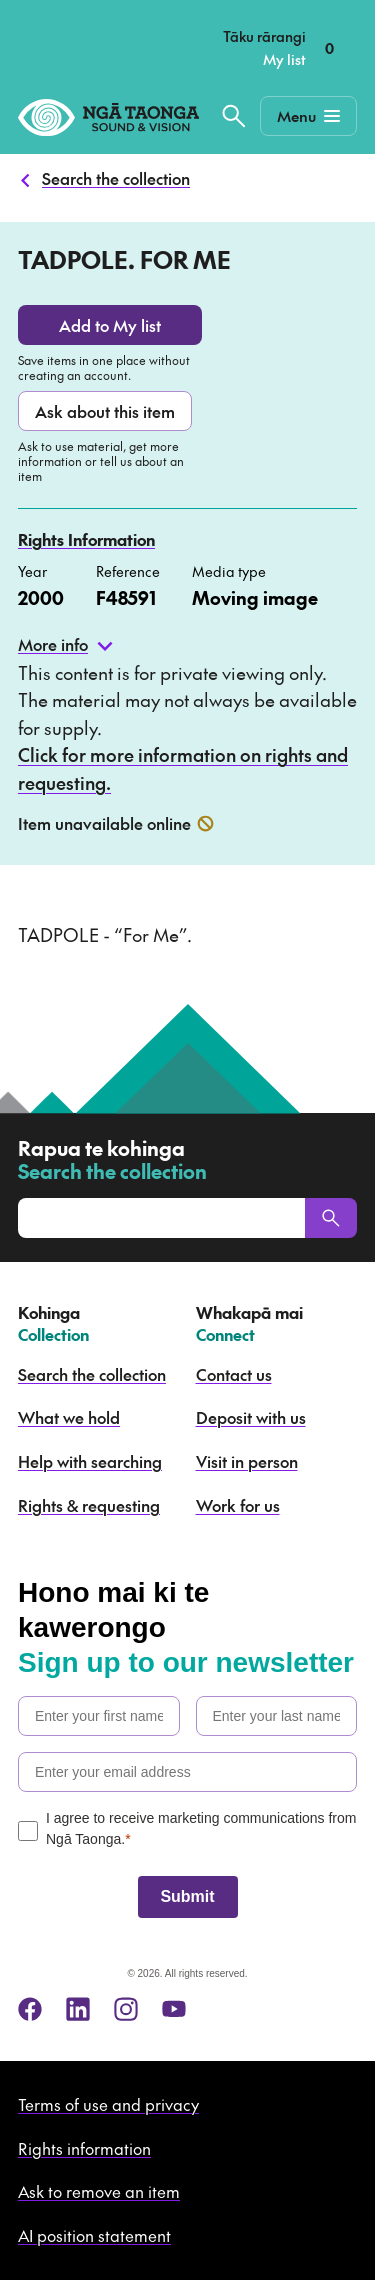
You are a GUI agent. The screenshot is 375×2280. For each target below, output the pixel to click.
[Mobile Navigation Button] (308, 116)
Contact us (234, 1374)
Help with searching (90, 1461)
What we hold (69, 1417)
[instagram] (126, 2009)
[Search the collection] (234, 116)
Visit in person (247, 1461)
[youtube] (174, 2009)
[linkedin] (78, 2009)
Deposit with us (251, 1417)
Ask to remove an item (99, 2191)
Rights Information (86, 539)
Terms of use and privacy (108, 2104)
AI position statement (94, 2235)
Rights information (84, 2148)
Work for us (238, 1505)
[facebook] (30, 2009)
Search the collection (116, 178)
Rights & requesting (89, 1505)
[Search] (331, 1218)
